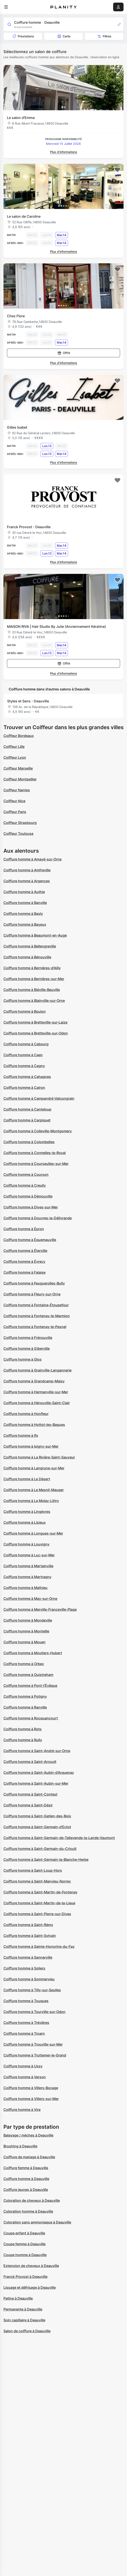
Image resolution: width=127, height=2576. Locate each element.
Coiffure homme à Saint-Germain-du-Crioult (40, 1848)
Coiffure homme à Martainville (28, 1566)
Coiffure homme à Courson (26, 1174)
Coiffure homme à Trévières (26, 2022)
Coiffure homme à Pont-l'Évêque (30, 1685)
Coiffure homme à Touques (26, 2001)
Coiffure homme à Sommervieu (29, 1979)
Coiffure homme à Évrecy (24, 1261)
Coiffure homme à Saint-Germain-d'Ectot (37, 1827)
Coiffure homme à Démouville (27, 1196)
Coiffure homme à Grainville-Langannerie (37, 1370)
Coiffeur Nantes (16, 790)
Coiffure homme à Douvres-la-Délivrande (37, 1218)
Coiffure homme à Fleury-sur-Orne (31, 1294)
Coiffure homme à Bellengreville (29, 946)
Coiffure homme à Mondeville (27, 1620)
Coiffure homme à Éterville (25, 1250)
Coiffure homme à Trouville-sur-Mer (33, 2044)
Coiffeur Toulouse (18, 833)
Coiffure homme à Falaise (24, 1272)
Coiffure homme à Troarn (24, 2033)
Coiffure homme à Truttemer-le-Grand (34, 2055)
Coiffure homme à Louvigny (26, 1544)
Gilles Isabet (17, 427)
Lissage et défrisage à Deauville (29, 2287)
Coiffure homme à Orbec (23, 1664)
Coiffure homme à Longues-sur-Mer (33, 1533)
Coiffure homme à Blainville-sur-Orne (34, 1000)
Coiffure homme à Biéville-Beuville (31, 989)
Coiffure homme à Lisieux (24, 1522)
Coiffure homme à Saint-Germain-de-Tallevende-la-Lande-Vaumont (59, 1838)
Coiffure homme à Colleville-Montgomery (37, 1131)
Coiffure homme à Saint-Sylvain (29, 1935)
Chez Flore (16, 316)
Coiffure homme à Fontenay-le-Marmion (36, 1316)
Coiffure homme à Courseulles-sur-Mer (35, 1163)
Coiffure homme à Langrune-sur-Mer (33, 1468)
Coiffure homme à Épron (23, 1229)
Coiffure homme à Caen (23, 1055)
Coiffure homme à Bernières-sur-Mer (33, 979)
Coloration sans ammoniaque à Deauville (37, 2222)
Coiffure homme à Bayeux (24, 924)
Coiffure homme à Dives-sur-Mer (30, 1207)
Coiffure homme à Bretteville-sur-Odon (35, 1033)
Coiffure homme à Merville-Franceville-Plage (40, 1609)
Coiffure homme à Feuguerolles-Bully (34, 1283)
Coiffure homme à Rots (22, 1729)
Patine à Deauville (18, 2298)
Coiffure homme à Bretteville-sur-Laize (35, 1022)
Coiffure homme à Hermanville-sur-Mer (35, 1392)
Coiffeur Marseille (18, 768)
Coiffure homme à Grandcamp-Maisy (34, 1381)
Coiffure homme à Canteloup (27, 1109)
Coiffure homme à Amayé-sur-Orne (32, 859)
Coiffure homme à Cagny (24, 1066)
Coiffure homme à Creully (24, 1185)
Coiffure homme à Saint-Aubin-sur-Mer (35, 1783)
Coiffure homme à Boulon (24, 1011)
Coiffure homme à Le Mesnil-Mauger (33, 1490)
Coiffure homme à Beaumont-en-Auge (35, 935)
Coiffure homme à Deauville (26, 2179)
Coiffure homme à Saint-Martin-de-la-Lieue (39, 1903)
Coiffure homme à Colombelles (29, 1142)
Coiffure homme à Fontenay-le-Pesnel (34, 1327)
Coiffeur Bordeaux (18, 735)
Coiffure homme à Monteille (26, 1631)
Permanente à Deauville (22, 2309)
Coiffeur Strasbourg (20, 822)
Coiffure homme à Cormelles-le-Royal (34, 1153)
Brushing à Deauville (20, 2146)
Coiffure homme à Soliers (24, 1968)
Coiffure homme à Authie (24, 892)
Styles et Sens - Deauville (28, 701)
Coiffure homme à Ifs (20, 1435)
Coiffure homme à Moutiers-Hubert (32, 1653)
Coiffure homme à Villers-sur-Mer (31, 2099)
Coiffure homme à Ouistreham (28, 1674)
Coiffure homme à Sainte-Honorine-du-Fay (39, 1946)
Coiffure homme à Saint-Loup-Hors (32, 1870)
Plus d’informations (63, 152)
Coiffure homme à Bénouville (27, 957)
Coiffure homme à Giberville (26, 1348)
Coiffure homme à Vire (22, 2109)
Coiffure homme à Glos (22, 1359)
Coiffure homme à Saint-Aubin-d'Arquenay (38, 1772)
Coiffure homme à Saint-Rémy (28, 1925)
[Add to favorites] (117, 71)
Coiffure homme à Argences (26, 881)
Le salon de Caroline (24, 216)
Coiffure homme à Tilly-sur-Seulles (32, 1990)
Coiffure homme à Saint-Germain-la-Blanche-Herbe (45, 1859)
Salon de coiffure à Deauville (26, 2331)
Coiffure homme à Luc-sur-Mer (29, 1555)
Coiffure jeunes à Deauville (25, 2189)
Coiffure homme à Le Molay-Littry (31, 1500)
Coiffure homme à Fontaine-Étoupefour (36, 1305)
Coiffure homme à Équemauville (29, 1240)
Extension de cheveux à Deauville (31, 2266)
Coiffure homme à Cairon (24, 1087)
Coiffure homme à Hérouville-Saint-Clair (36, 1403)
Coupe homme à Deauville (25, 2255)
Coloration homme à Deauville (28, 2211)
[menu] (6, 7)
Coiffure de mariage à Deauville (29, 2157)
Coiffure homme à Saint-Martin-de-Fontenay (40, 1892)
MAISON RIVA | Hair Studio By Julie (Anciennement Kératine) (56, 626)
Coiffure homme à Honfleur (26, 1414)
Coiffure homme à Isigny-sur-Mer (31, 1446)
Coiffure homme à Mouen (24, 1642)
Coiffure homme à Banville (25, 902)
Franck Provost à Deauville (25, 2276)
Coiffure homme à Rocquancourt (30, 1718)
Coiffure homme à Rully (22, 1740)
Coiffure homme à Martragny (27, 1577)
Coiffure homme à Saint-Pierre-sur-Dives (37, 1914)
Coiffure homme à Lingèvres (26, 1511)
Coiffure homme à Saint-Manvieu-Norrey (37, 1881)
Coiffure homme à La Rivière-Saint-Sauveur (39, 1457)
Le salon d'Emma (21, 117)
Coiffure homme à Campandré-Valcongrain (38, 1098)
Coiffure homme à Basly (23, 913)
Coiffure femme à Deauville (25, 2168)
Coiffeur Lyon (14, 757)
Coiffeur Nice (14, 801)
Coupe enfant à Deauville (24, 2233)
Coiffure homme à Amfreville (26, 870)
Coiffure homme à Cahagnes (27, 1076)
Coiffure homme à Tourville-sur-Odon (34, 2012)
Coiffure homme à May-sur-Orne (30, 1598)
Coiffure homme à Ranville (25, 1707)
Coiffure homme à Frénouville (27, 1337)
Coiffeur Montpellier (20, 779)
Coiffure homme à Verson (24, 2077)
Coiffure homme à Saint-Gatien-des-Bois (37, 1816)
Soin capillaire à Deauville (24, 2320)
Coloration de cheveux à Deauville (31, 2200)
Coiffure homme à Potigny (25, 1696)
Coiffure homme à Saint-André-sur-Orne (36, 1751)
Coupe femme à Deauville (24, 2244)
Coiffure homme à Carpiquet (26, 1120)
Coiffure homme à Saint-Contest (30, 1794)
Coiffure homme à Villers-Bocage (30, 2088)
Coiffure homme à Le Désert (26, 1479)
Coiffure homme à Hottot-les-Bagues (34, 1424)
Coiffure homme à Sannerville (27, 1957)
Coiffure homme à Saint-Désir (28, 1805)
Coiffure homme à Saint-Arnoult (29, 1761)
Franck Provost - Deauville (28, 527)
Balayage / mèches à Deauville (28, 2135)
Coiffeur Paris (14, 812)
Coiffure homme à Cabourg (26, 1044)
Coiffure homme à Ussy (22, 2066)
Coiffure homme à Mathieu (25, 1587)
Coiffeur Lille (13, 746)
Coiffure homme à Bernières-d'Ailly (32, 968)
